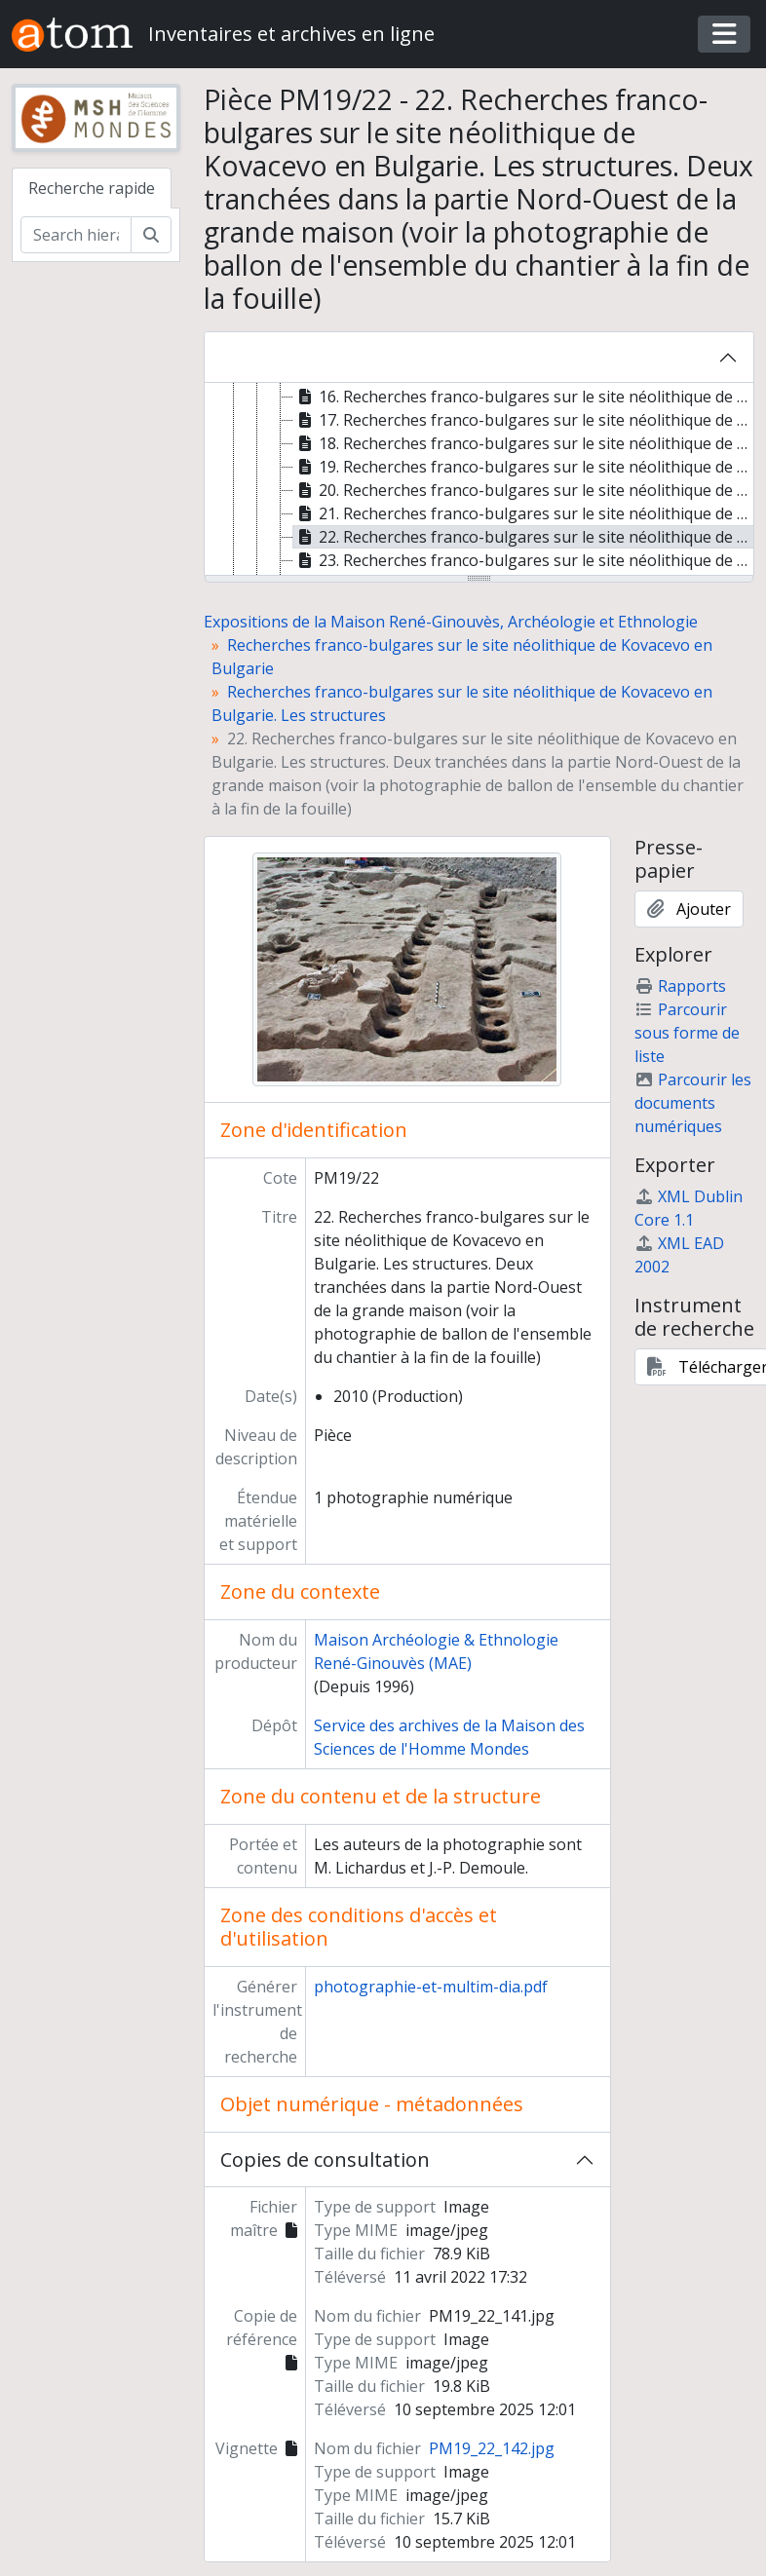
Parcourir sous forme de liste (687, 1033)
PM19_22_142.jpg (492, 2448)
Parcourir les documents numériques (692, 1103)
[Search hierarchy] (76, 234)
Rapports (680, 986)
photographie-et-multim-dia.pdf (431, 1986)
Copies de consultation (325, 2159)
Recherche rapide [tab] (91, 188)
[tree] (479, 480)
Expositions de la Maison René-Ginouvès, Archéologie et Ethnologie (451, 621)
